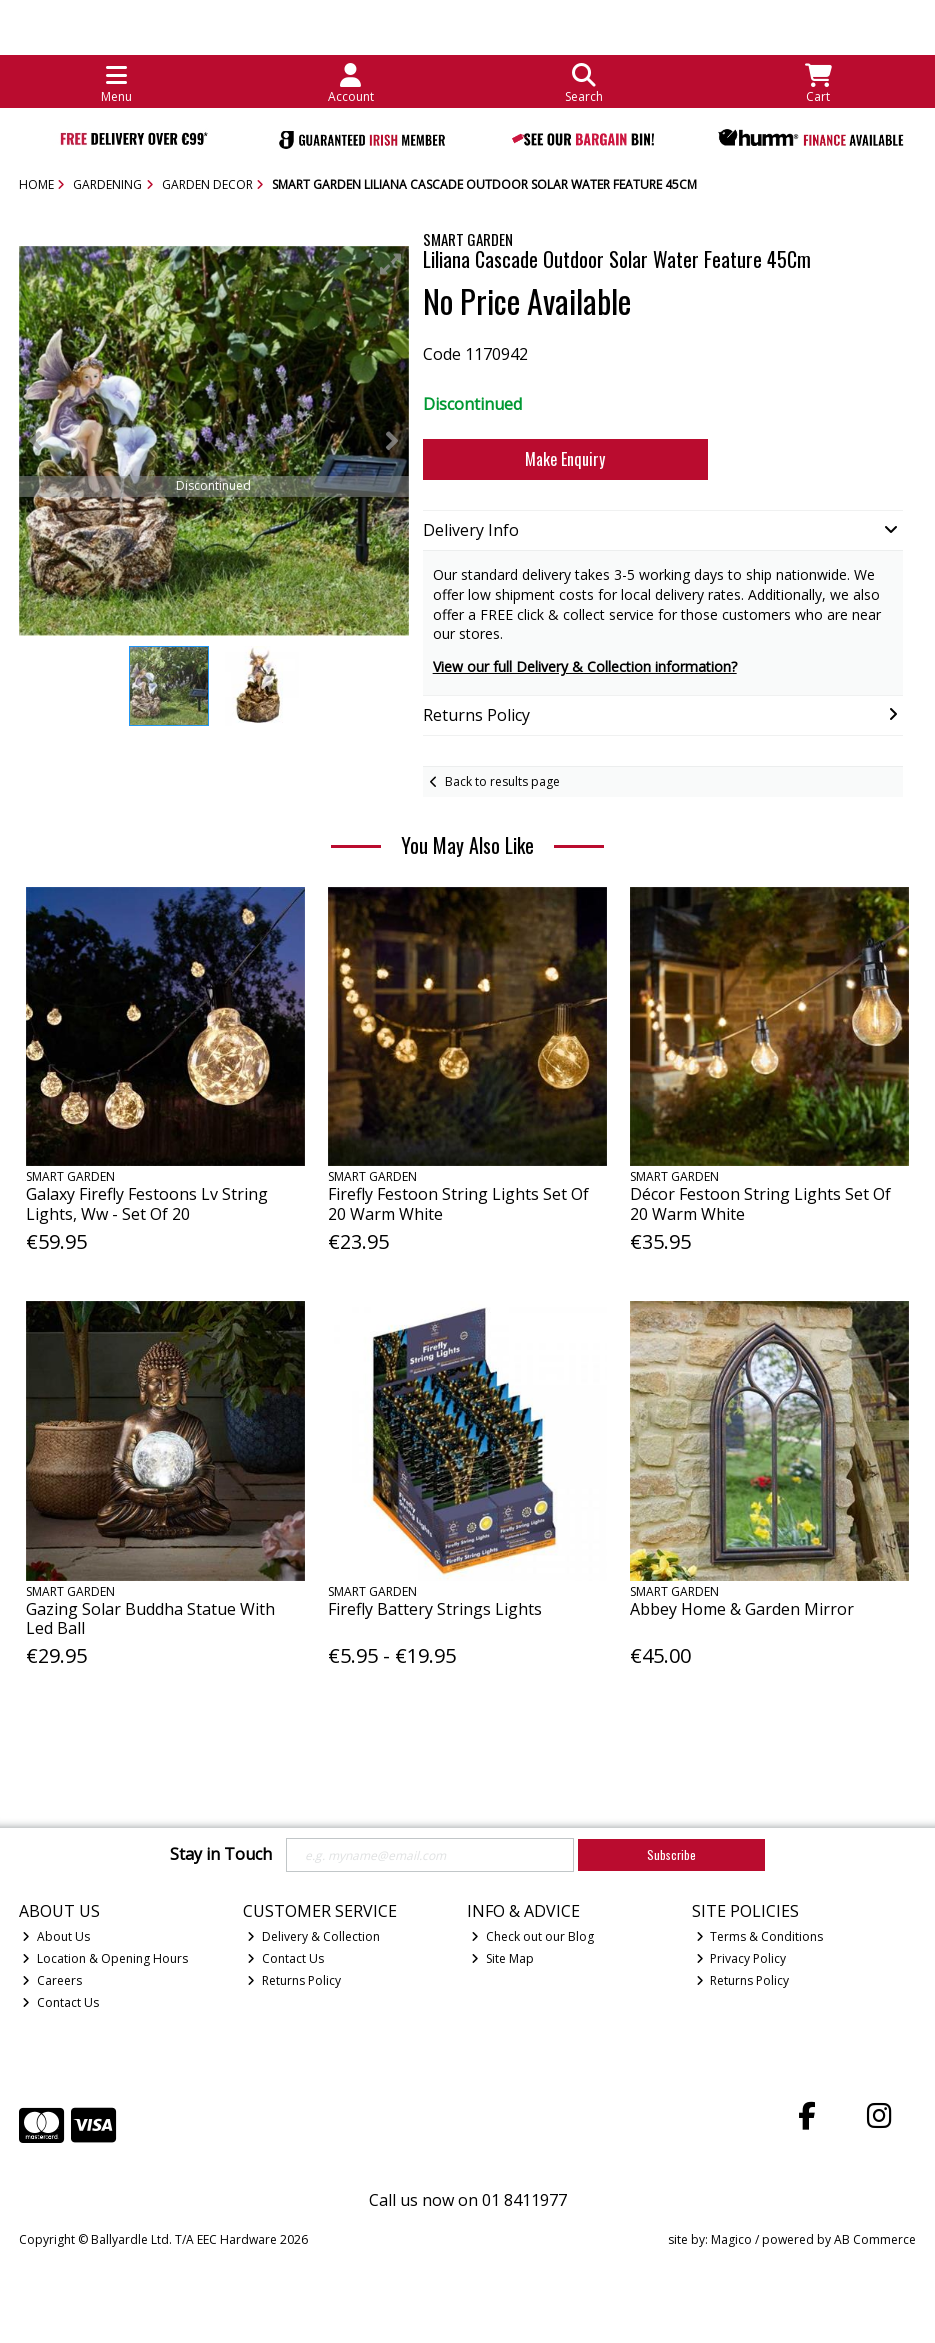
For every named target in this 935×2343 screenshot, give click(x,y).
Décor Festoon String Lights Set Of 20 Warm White (760, 1203)
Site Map (502, 1958)
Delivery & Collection (313, 1936)
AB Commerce (875, 2239)
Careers (52, 1980)
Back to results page (502, 781)
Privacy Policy (741, 1958)
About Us (56, 1936)
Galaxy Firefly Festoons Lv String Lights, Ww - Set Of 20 (147, 1203)
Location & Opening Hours (105, 1958)
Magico (731, 2239)
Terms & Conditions (760, 1936)
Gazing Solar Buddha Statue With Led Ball (150, 1618)
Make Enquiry (565, 459)
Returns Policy (294, 1980)
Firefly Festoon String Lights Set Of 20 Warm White (458, 1203)
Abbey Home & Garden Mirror (742, 1609)
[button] (391, 264)
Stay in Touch (221, 1855)
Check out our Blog (532, 1936)
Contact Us (60, 2002)
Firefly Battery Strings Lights (435, 1609)
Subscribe (671, 1854)
